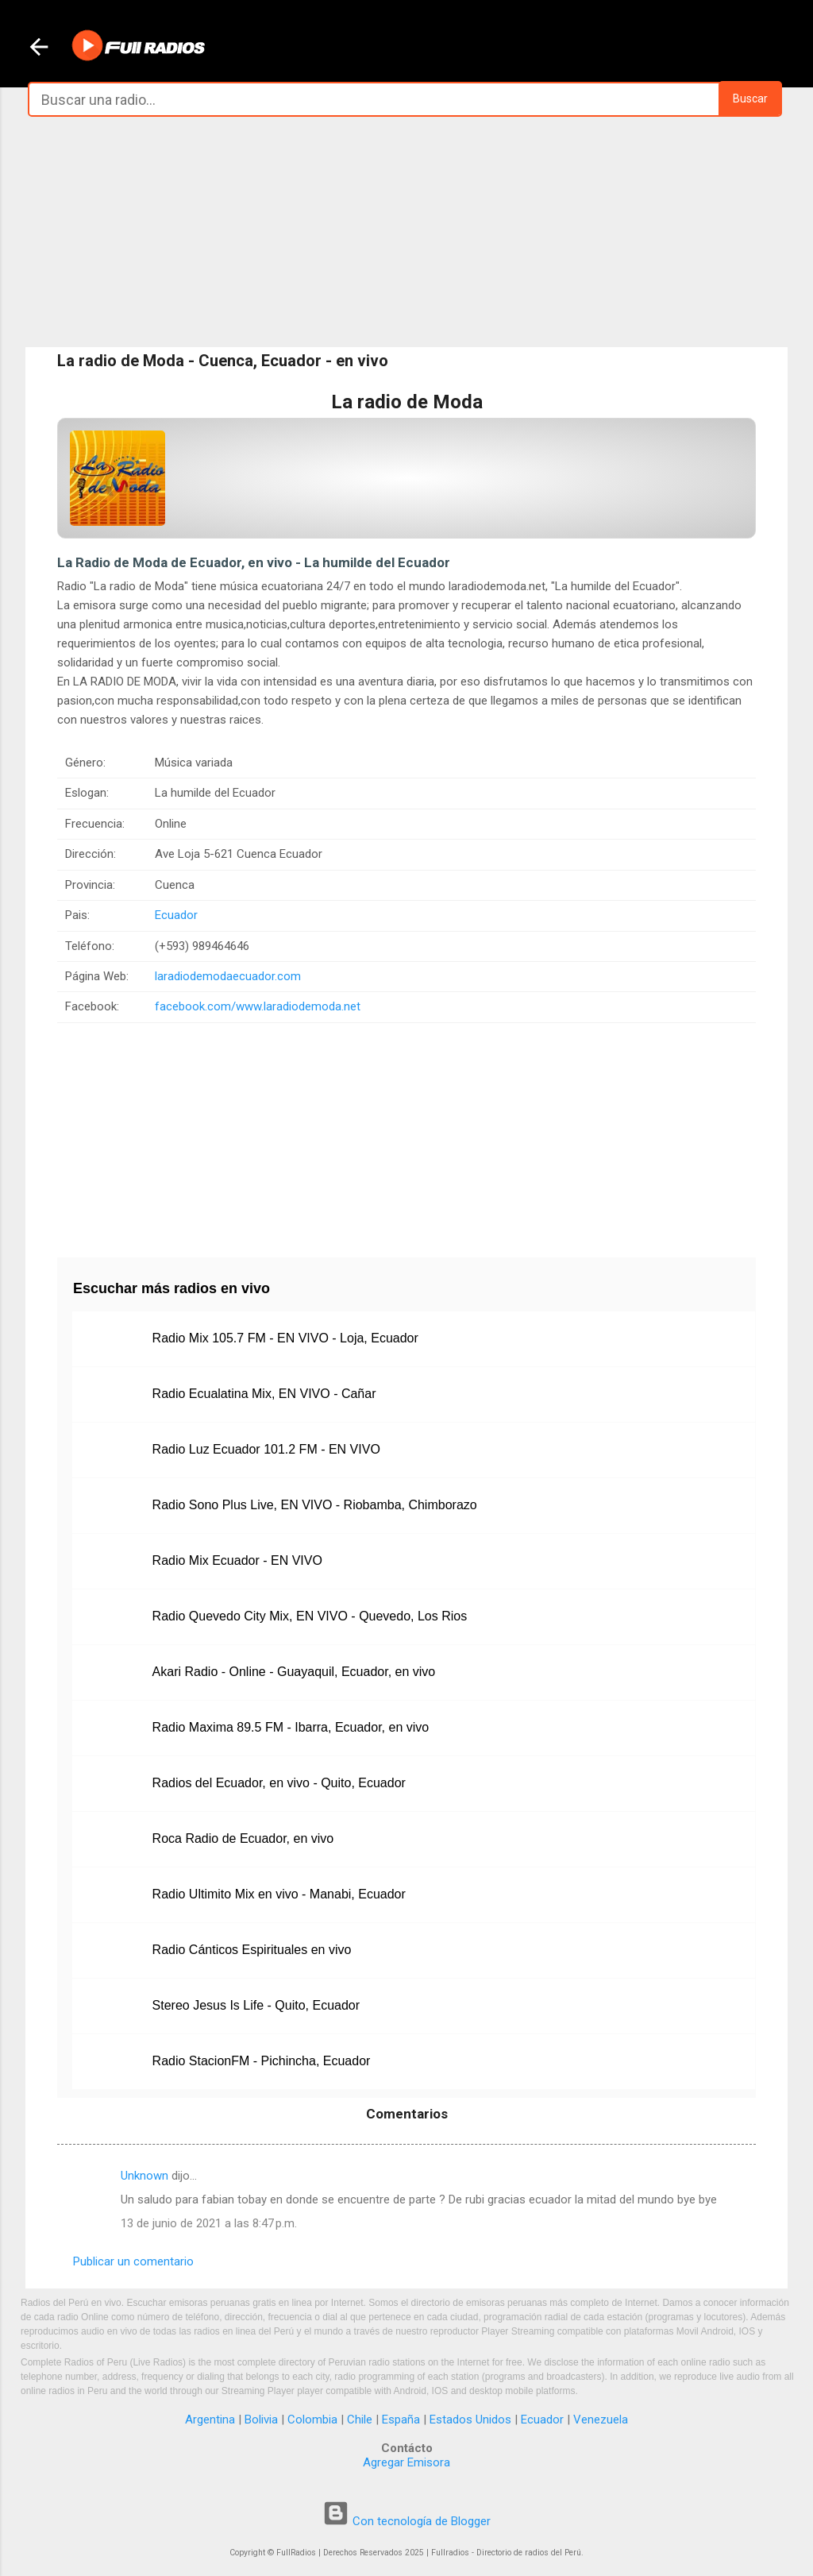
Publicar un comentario (133, 2261)
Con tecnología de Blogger (406, 2521)
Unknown (144, 2176)
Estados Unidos (470, 2419)
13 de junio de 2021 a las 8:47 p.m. (209, 2223)
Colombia (312, 2419)
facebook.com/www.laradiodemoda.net (257, 1006)
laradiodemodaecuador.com (228, 976)
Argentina (210, 2419)
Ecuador (176, 915)
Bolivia (261, 2419)
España (401, 2419)
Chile (359, 2419)
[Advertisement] (406, 232)
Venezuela (600, 2419)
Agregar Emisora (406, 2462)
